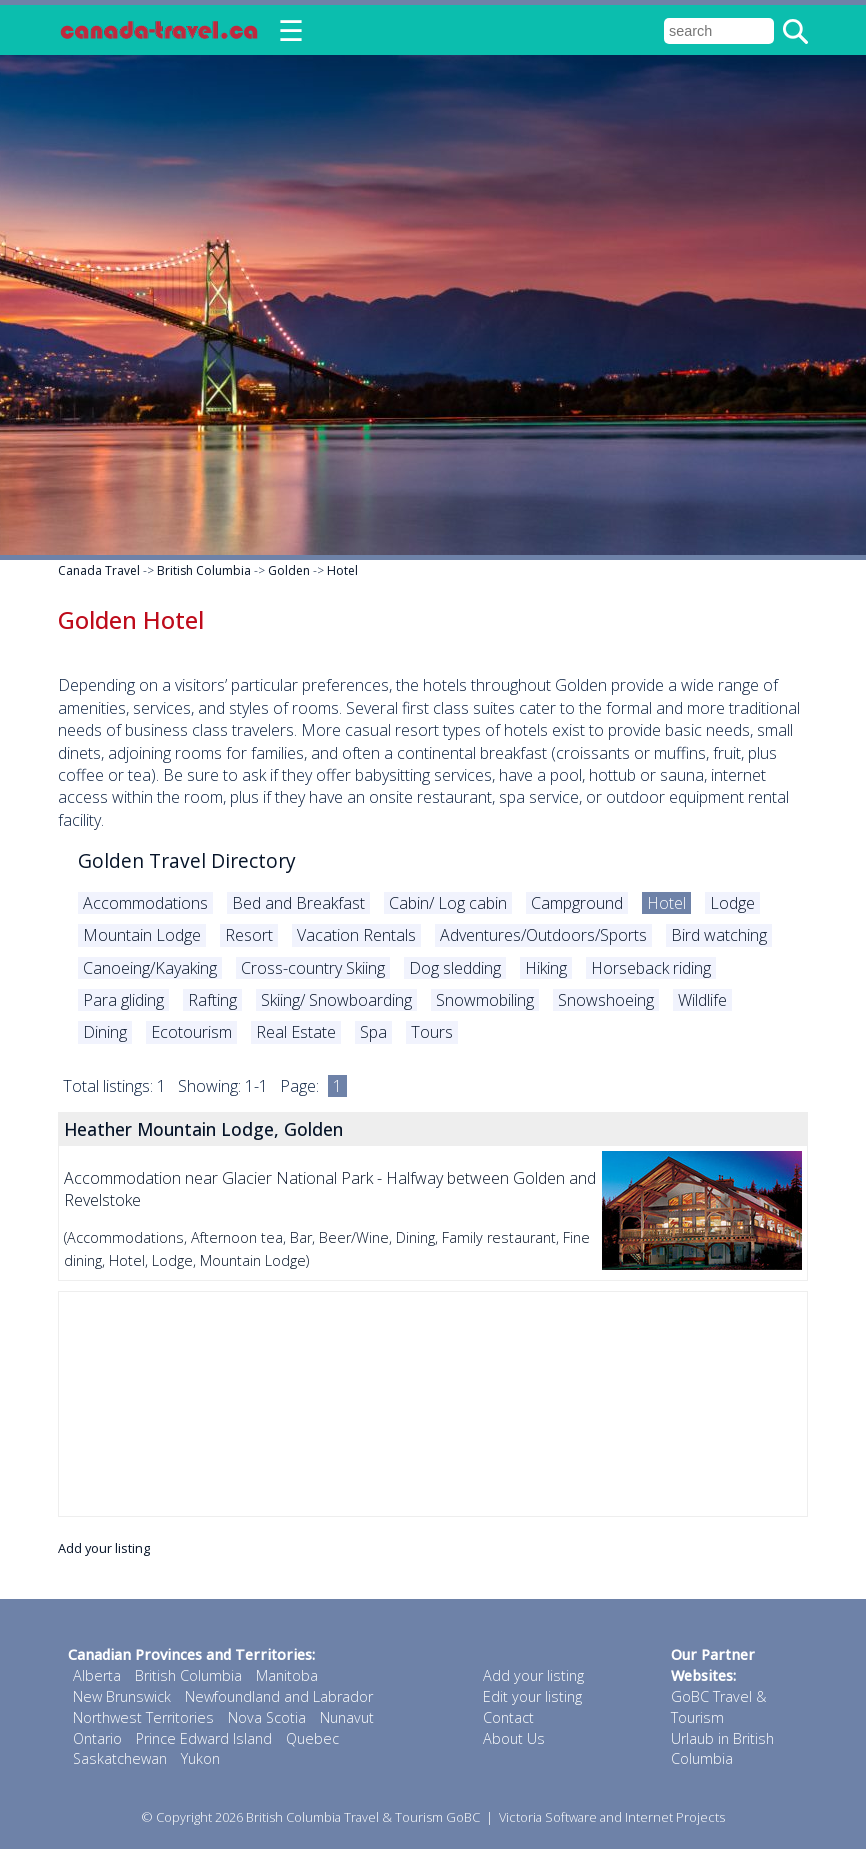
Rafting (212, 1000)
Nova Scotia (267, 1717)
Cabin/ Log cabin (448, 903)
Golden (289, 570)
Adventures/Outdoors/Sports (543, 935)
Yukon (200, 1758)
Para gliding (123, 1000)
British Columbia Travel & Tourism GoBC (363, 1817)
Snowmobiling (485, 1000)
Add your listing (104, 1548)
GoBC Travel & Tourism (718, 1707)
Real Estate (296, 1032)
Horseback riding (651, 968)
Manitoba (287, 1675)
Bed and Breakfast (298, 903)
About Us (514, 1738)
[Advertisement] (433, 1404)
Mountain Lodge (142, 935)
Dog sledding (455, 968)
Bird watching (719, 935)
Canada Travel (99, 570)
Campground (577, 903)
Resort (249, 935)
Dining (105, 1032)
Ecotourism (191, 1032)
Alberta (97, 1675)
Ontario (97, 1738)
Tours (432, 1032)
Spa (373, 1032)
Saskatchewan (120, 1758)
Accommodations (145, 903)
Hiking (546, 968)
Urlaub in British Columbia (722, 1749)
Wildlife (702, 1000)
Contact (508, 1717)
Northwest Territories (143, 1717)
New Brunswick (122, 1696)
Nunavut (347, 1717)
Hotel (342, 570)
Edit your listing (532, 1696)
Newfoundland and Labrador (279, 1696)
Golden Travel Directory (187, 860)
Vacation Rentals (356, 935)
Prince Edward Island (204, 1738)
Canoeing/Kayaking (150, 968)
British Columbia (204, 570)
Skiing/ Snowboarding (336, 1000)
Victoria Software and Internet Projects (612, 1817)
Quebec (312, 1738)
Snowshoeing (606, 1000)
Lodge (732, 903)
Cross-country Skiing (313, 968)
